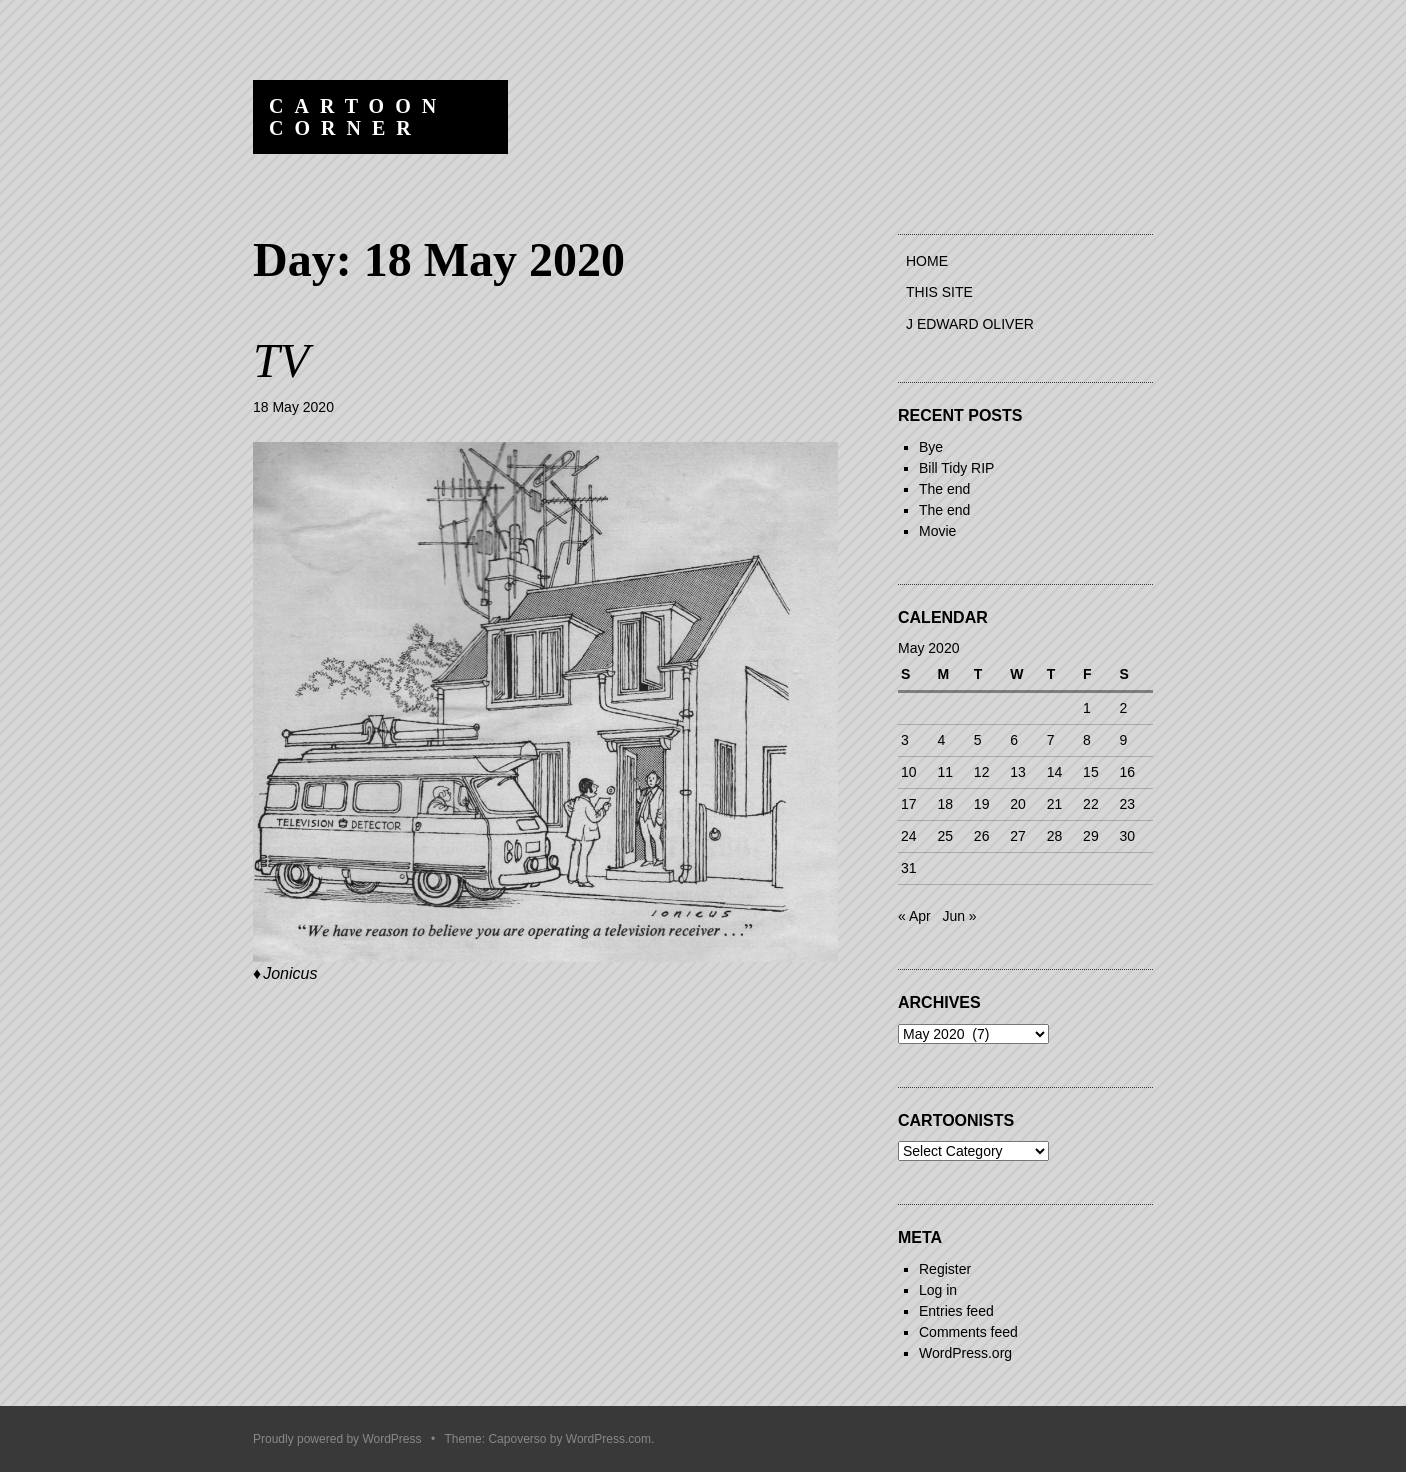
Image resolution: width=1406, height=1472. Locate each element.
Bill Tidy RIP (956, 468)
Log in (938, 1290)
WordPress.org (965, 1353)
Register (945, 1269)
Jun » (959, 916)
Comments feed (968, 1332)
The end (944, 489)
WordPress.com (608, 1439)
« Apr (914, 916)
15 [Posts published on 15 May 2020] (1091, 772)
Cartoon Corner (358, 117)
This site (939, 292)
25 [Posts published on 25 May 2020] (945, 836)
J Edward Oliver (970, 324)
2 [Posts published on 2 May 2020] (1124, 708)
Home (927, 261)
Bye (931, 447)
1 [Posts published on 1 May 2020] (1087, 708)
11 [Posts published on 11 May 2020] (945, 772)
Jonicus (290, 973)
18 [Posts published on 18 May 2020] (945, 804)
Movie (937, 531)
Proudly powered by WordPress (337, 1439)
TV (281, 360)
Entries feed (956, 1311)
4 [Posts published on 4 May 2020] (941, 740)
